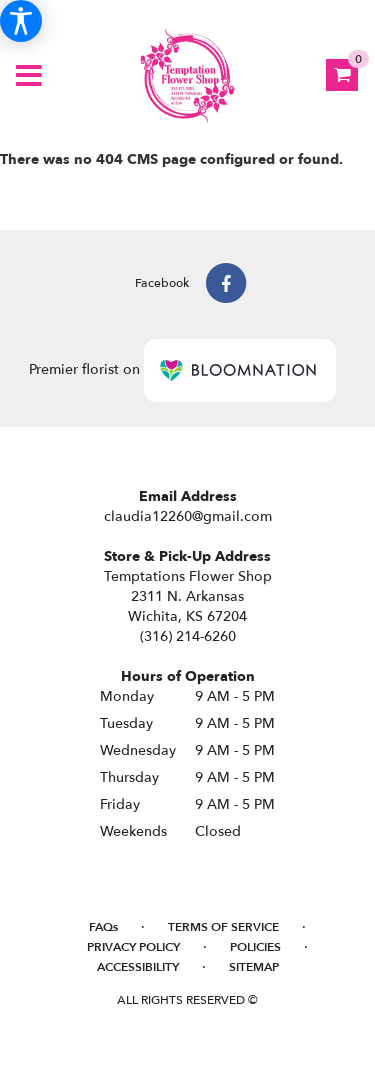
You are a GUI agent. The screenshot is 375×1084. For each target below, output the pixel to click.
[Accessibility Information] (21, 21)
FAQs (103, 927)
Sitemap (254, 967)
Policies (255, 947)
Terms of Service (223, 927)
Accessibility (138, 967)
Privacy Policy (133, 947)
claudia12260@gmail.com (188, 516)
